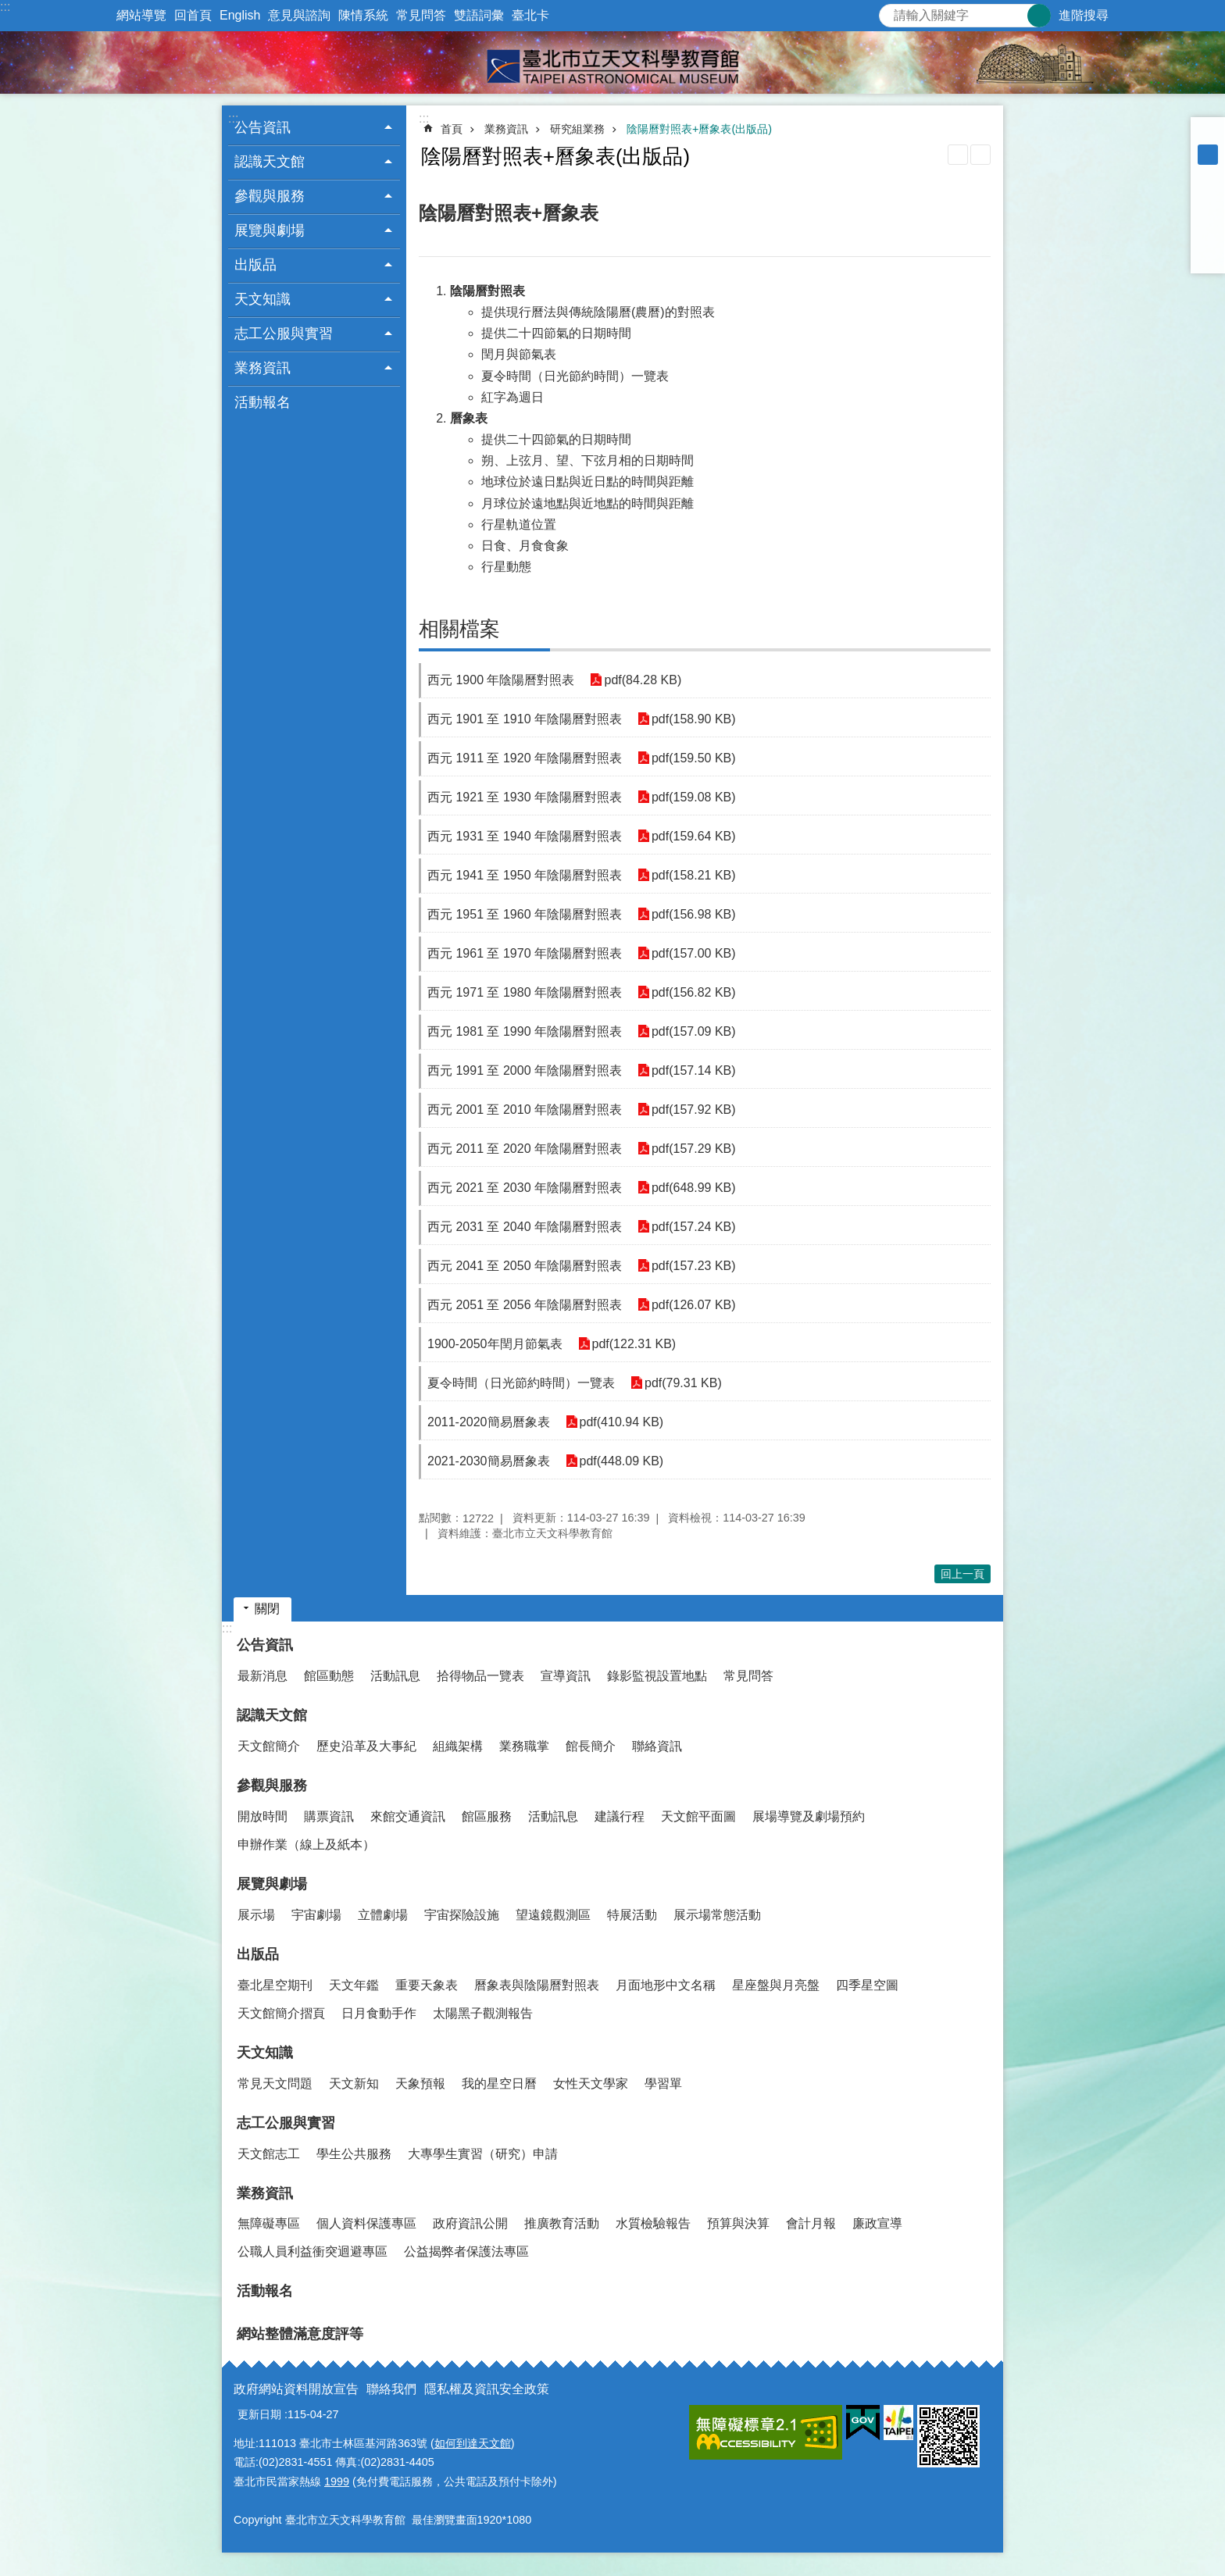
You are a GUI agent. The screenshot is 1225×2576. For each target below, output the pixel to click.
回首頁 (193, 15)
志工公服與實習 (286, 2123)
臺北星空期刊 (275, 1985)
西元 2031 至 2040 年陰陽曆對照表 (524, 1226)
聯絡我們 (391, 2389)
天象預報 (420, 2083)
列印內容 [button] (958, 154)
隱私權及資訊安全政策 (486, 2389)
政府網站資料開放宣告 (296, 2389)
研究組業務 (577, 129)
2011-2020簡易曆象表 (488, 1422)
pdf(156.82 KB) (694, 992)
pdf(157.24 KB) (694, 1226)
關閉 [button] (267, 1608)
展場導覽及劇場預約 (808, 1816)
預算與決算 (738, 2223)
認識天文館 (272, 1715)
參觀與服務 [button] (269, 196)
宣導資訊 (566, 1675)
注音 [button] (980, 154)
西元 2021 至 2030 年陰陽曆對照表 (524, 1187)
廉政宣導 (877, 2223)
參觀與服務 (272, 1785)
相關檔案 (459, 629)
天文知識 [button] (262, 299)
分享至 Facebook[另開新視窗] (1208, 195)
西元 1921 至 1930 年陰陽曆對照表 (524, 797)
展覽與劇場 (272, 1884)
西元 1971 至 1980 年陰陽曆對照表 (524, 992)
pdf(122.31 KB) (634, 1343)
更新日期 (259, 2414)
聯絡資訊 (657, 1746)
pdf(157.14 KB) (694, 1070)
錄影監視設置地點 (657, 1675)
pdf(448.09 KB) (622, 1461)
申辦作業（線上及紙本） (306, 1844)
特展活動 (632, 1914)
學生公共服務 (353, 2153)
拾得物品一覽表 (480, 1675)
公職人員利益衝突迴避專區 (313, 2251)
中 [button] (1208, 154)
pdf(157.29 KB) (694, 1148)
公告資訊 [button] (262, 127)
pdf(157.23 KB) (694, 1265)
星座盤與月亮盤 (776, 1985)
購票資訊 (329, 1816)
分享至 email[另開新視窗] (1208, 256)
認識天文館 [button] (269, 161)
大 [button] (1208, 175)
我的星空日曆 (499, 2083)
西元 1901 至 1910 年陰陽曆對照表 (524, 719)
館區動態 (329, 1675)
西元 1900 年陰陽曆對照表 (500, 680)
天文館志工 (269, 2153)
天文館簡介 (269, 1746)
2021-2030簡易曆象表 (488, 1461)
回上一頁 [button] (962, 1574)
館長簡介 (591, 1746)
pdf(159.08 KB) (694, 797)
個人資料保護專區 (366, 2223)
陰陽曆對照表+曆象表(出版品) (699, 129)
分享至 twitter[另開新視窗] (1208, 215)
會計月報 (811, 2223)
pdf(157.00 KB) (694, 953)
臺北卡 (530, 15)
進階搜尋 (1084, 15)
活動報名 (262, 402)
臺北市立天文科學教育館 (612, 62)
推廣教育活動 (561, 2223)
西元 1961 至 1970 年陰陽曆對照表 (524, 953)
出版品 (258, 1954)
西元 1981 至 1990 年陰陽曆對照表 (524, 1031)
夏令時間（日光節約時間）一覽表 (521, 1383)
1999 (336, 2481)
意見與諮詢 (299, 15)
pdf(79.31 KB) (683, 1383)
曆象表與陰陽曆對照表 (536, 1985)
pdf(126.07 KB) (694, 1304)
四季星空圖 (867, 1985)
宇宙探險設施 (461, 1914)
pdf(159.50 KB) (694, 758)
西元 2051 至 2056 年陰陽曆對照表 (524, 1304)
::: (5, 6)
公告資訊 (265, 1645)
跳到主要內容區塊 (8, 8)
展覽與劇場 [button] (269, 230)
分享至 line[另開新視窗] (1208, 236)
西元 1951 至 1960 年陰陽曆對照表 (524, 914)
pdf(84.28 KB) (642, 680)
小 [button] (1208, 134)
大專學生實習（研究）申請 (483, 2153)
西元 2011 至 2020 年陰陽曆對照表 (524, 1148)
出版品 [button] (255, 265)
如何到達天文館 (472, 2443)
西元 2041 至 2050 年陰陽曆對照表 (524, 1265)
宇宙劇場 (316, 1914)
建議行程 (620, 1816)
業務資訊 (506, 129)
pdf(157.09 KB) (694, 1031)
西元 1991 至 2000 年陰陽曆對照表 (524, 1070)
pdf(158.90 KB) (694, 719)
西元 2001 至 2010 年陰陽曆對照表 (524, 1109)
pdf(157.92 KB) (694, 1109)
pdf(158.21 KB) (694, 875)
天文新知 (354, 2083)
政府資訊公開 (470, 2223)
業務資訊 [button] (262, 368)
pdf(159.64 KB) (694, 836)
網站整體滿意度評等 (300, 2334)
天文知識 (265, 2052)
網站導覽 (141, 15)
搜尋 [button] (1039, 15)
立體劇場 (383, 1914)
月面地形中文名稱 (666, 1985)
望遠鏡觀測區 (553, 1914)
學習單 (663, 2083)
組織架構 (458, 1746)
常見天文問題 (275, 2083)
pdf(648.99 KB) (694, 1187)
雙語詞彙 (479, 15)
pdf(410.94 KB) (622, 1422)
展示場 (256, 1914)
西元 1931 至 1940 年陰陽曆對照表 (524, 836)
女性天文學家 (590, 2083)
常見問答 (421, 15)
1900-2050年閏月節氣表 (494, 1343)
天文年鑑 (354, 1985)
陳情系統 (363, 15)
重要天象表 (426, 1985)
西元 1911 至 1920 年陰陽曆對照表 (524, 758)
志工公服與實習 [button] (283, 333)
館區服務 (487, 1816)
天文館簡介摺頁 (281, 2013)
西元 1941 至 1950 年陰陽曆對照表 (524, 875)
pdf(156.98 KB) (694, 914)
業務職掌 (524, 1746)
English (240, 15)
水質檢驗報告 (653, 2223)
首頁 (451, 129)
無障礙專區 (269, 2223)
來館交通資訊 (407, 1816)
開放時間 (263, 1816)
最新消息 (263, 1675)
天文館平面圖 (698, 1816)
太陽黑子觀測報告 (483, 2013)
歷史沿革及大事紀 (366, 1746)
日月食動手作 (378, 2013)
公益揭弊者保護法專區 (466, 2251)
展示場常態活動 (717, 1914)
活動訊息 (395, 1675)
